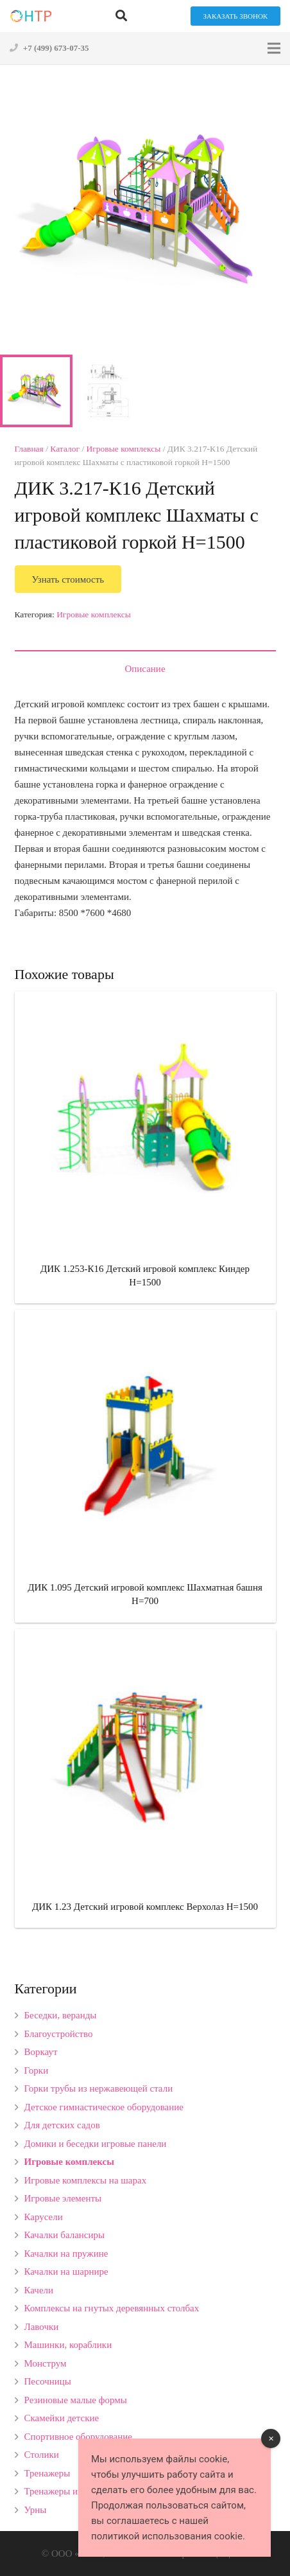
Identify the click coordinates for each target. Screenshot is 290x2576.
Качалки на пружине (66, 2253)
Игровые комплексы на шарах (85, 2180)
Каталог (65, 449)
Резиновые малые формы (75, 2400)
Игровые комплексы (124, 449)
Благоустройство (58, 2034)
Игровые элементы (63, 2198)
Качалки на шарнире (66, 2271)
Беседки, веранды (60, 2015)
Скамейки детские (61, 2418)
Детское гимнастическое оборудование (103, 2107)
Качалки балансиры (64, 2235)
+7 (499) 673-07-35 (56, 48)
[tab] (145, 668)
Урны (35, 2510)
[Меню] (274, 48)
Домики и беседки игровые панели (95, 2144)
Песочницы (47, 2381)
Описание (144, 669)
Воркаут (41, 2052)
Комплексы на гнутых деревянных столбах (112, 2308)
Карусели (43, 2217)
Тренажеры (47, 2473)
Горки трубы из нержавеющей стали (98, 2088)
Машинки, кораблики (68, 2345)
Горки (36, 2070)
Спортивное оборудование (78, 2436)
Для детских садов (62, 2125)
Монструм (45, 2363)
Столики (41, 2454)
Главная (29, 449)
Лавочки (41, 2327)
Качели (39, 2290)
